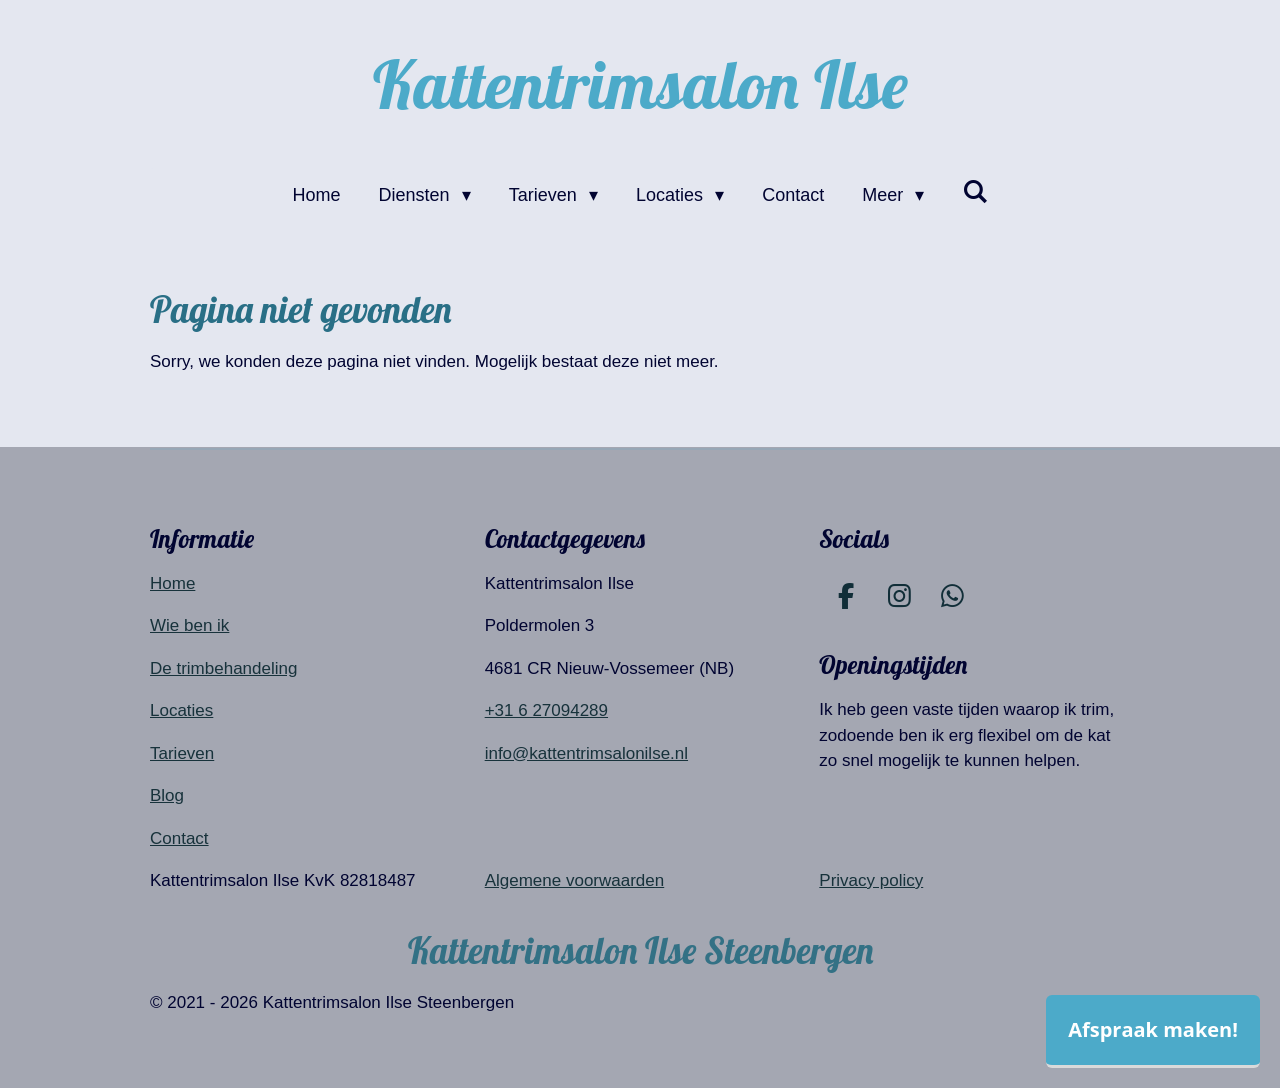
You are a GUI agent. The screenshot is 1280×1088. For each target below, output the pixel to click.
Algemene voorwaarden (575, 880)
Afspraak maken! (1153, 1029)
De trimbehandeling (223, 668)
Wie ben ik (189, 625)
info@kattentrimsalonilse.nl (586, 753)
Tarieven (182, 753)
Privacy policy (871, 880)
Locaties (181, 710)
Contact (179, 838)
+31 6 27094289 (546, 710)
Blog (167, 795)
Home (172, 583)
